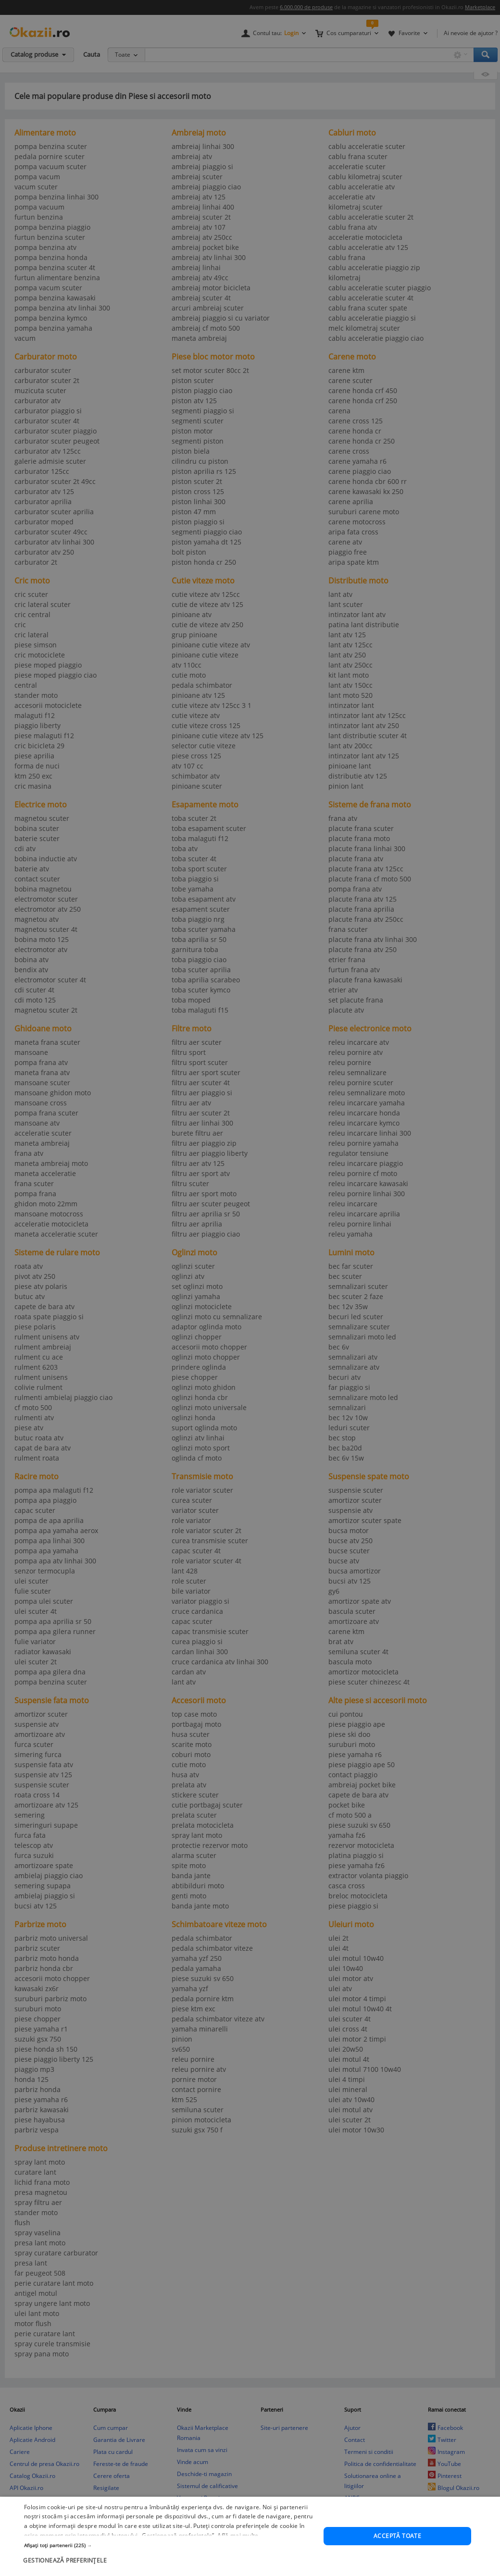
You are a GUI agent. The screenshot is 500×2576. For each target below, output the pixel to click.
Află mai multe (237, 2535)
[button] (169, 2545)
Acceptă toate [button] (397, 2536)
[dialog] (250, 2536)
